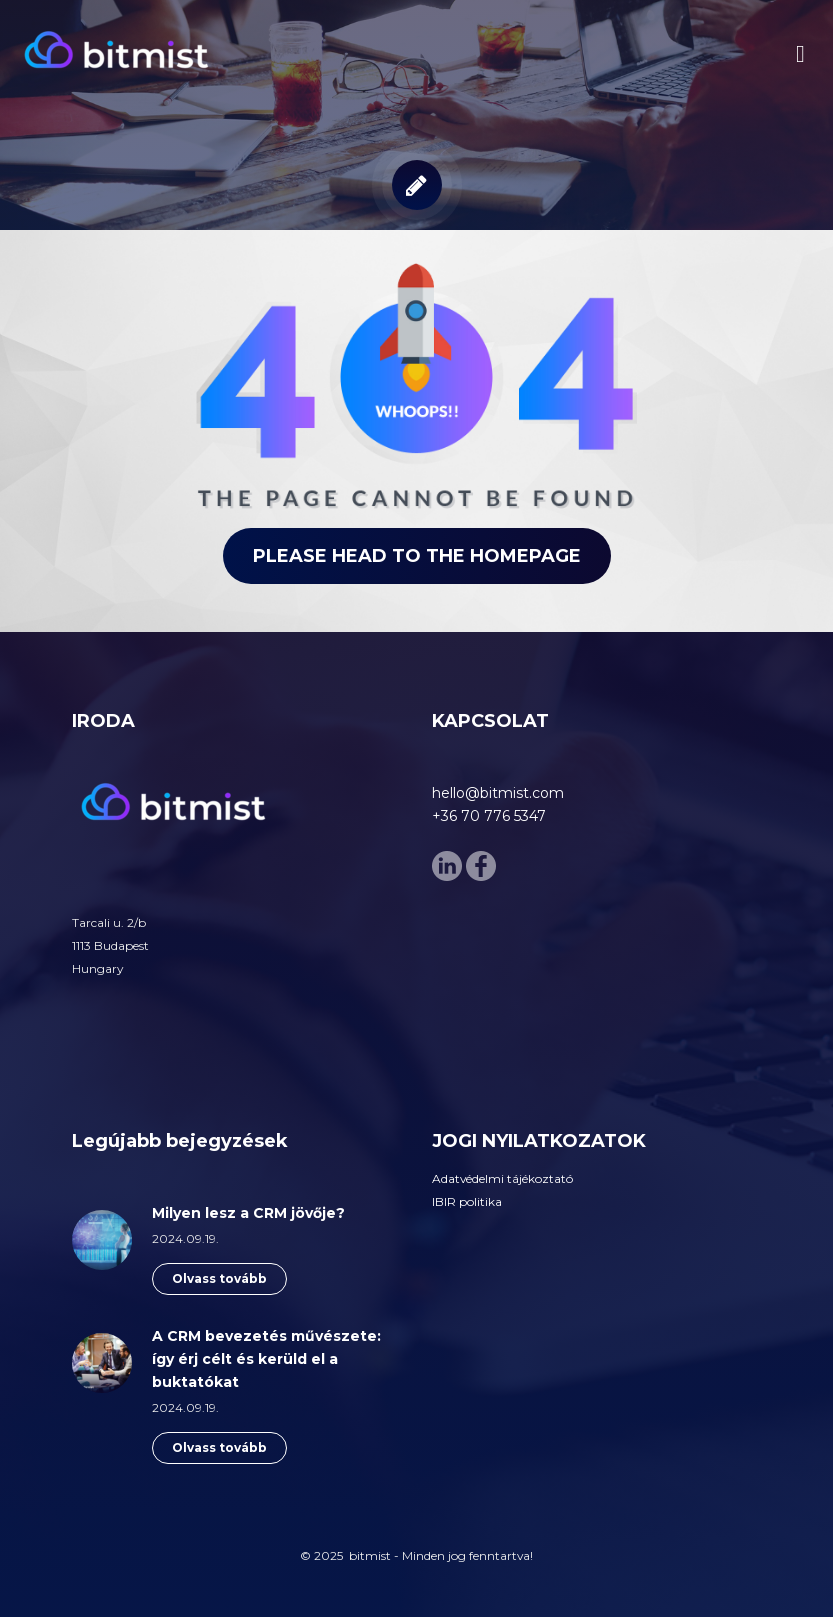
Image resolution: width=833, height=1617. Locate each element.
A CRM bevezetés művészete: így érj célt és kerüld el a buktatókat (266, 1359)
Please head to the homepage (417, 556)
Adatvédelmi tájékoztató (502, 1178)
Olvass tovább (219, 1278)
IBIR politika (467, 1201)
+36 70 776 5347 (489, 816)
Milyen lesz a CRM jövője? (248, 1213)
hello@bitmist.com (498, 793)
